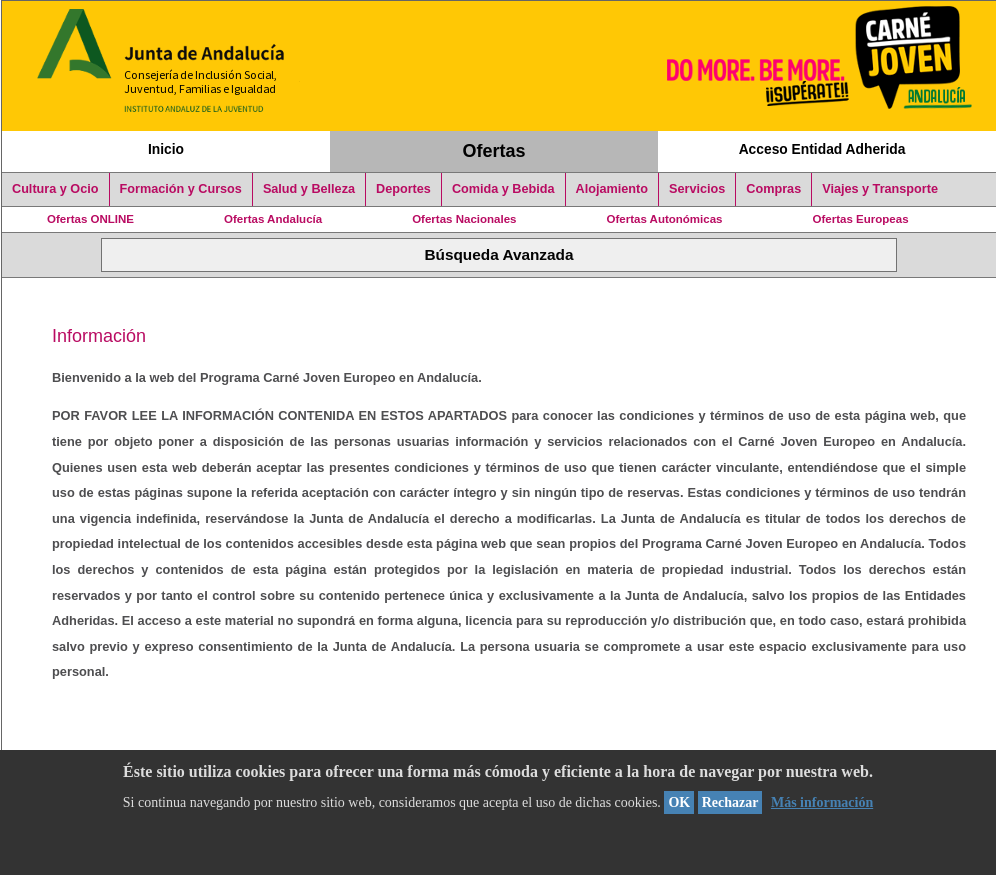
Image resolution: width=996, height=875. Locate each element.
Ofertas (494, 151)
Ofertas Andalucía (273, 219)
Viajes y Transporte (880, 189)
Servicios (697, 189)
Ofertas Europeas (861, 219)
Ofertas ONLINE (90, 219)
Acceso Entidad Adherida (822, 149)
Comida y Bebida (503, 189)
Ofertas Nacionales (464, 219)
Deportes (403, 189)
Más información (822, 802)
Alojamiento (612, 189)
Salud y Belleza (309, 189)
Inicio (166, 149)
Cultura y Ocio (55, 189)
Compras (773, 189)
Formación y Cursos (181, 189)
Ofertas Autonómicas (664, 219)
